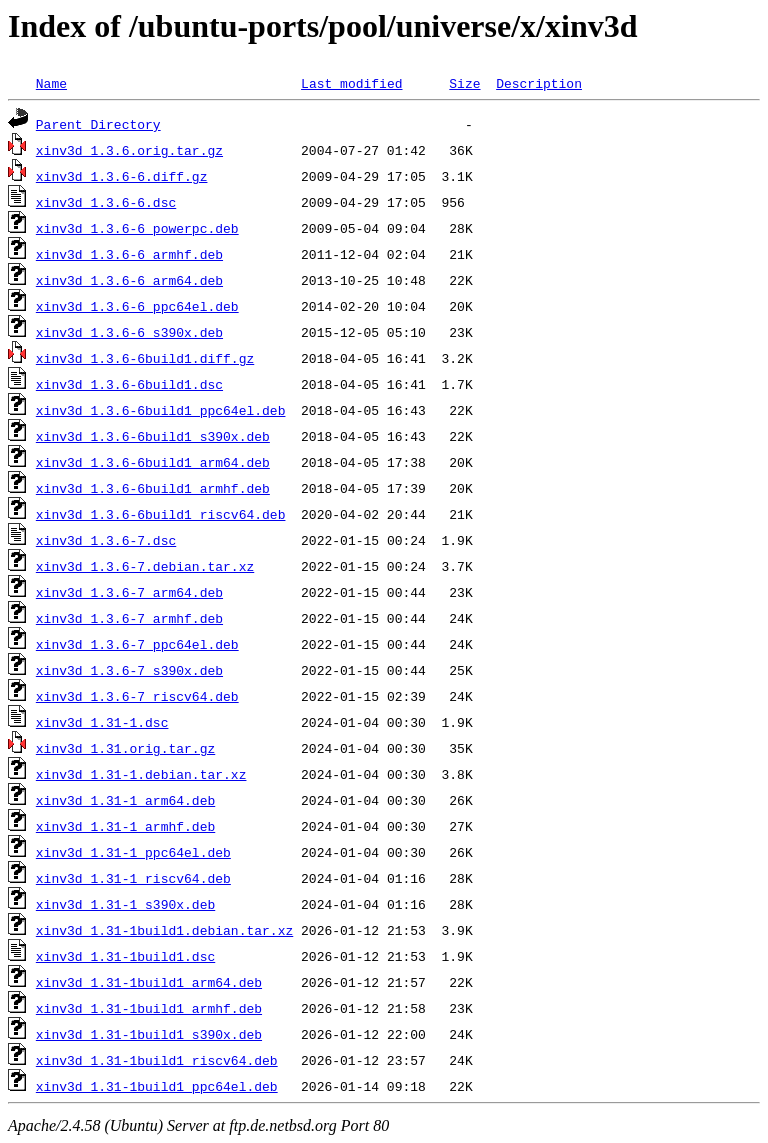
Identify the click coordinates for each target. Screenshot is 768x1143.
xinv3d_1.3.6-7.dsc (106, 540)
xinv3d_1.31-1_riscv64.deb (133, 878)
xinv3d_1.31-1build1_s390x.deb (149, 1034)
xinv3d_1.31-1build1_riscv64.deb (157, 1060)
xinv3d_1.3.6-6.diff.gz (122, 176)
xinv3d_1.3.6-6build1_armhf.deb (153, 488)
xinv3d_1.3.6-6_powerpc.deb (137, 228)
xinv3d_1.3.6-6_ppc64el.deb (137, 306)
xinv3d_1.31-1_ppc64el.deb (133, 852)
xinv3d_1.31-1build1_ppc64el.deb (157, 1086)
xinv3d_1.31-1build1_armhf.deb (149, 1008)
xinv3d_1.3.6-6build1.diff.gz (145, 358)
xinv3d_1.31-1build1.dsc (125, 956)
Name (51, 83)
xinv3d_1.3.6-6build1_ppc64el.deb (161, 410)
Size (464, 83)
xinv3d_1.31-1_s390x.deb (125, 904)
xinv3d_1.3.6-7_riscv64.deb (137, 696)
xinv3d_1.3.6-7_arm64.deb (129, 592)
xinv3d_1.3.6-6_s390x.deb (129, 332)
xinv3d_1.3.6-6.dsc (106, 202)
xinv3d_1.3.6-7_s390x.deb (129, 670)
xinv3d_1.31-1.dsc (102, 722)
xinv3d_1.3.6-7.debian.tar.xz (145, 566)
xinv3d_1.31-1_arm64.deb (125, 800)
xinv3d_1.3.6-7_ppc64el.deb (137, 644)
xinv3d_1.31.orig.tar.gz (125, 748)
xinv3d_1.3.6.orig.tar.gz (129, 150)
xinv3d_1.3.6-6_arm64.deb (129, 280)
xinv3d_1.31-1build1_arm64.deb (149, 982)
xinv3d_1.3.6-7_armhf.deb (129, 618)
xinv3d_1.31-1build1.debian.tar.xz (164, 930)
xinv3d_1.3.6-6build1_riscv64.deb (161, 514)
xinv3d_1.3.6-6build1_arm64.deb (153, 462)
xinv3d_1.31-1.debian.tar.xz (141, 774)
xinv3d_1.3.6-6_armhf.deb (129, 254)
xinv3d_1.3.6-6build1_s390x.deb (153, 436)
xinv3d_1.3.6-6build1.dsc (129, 384)
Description (539, 83)
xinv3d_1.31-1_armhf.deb (125, 826)
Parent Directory (98, 124)
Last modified (351, 83)
